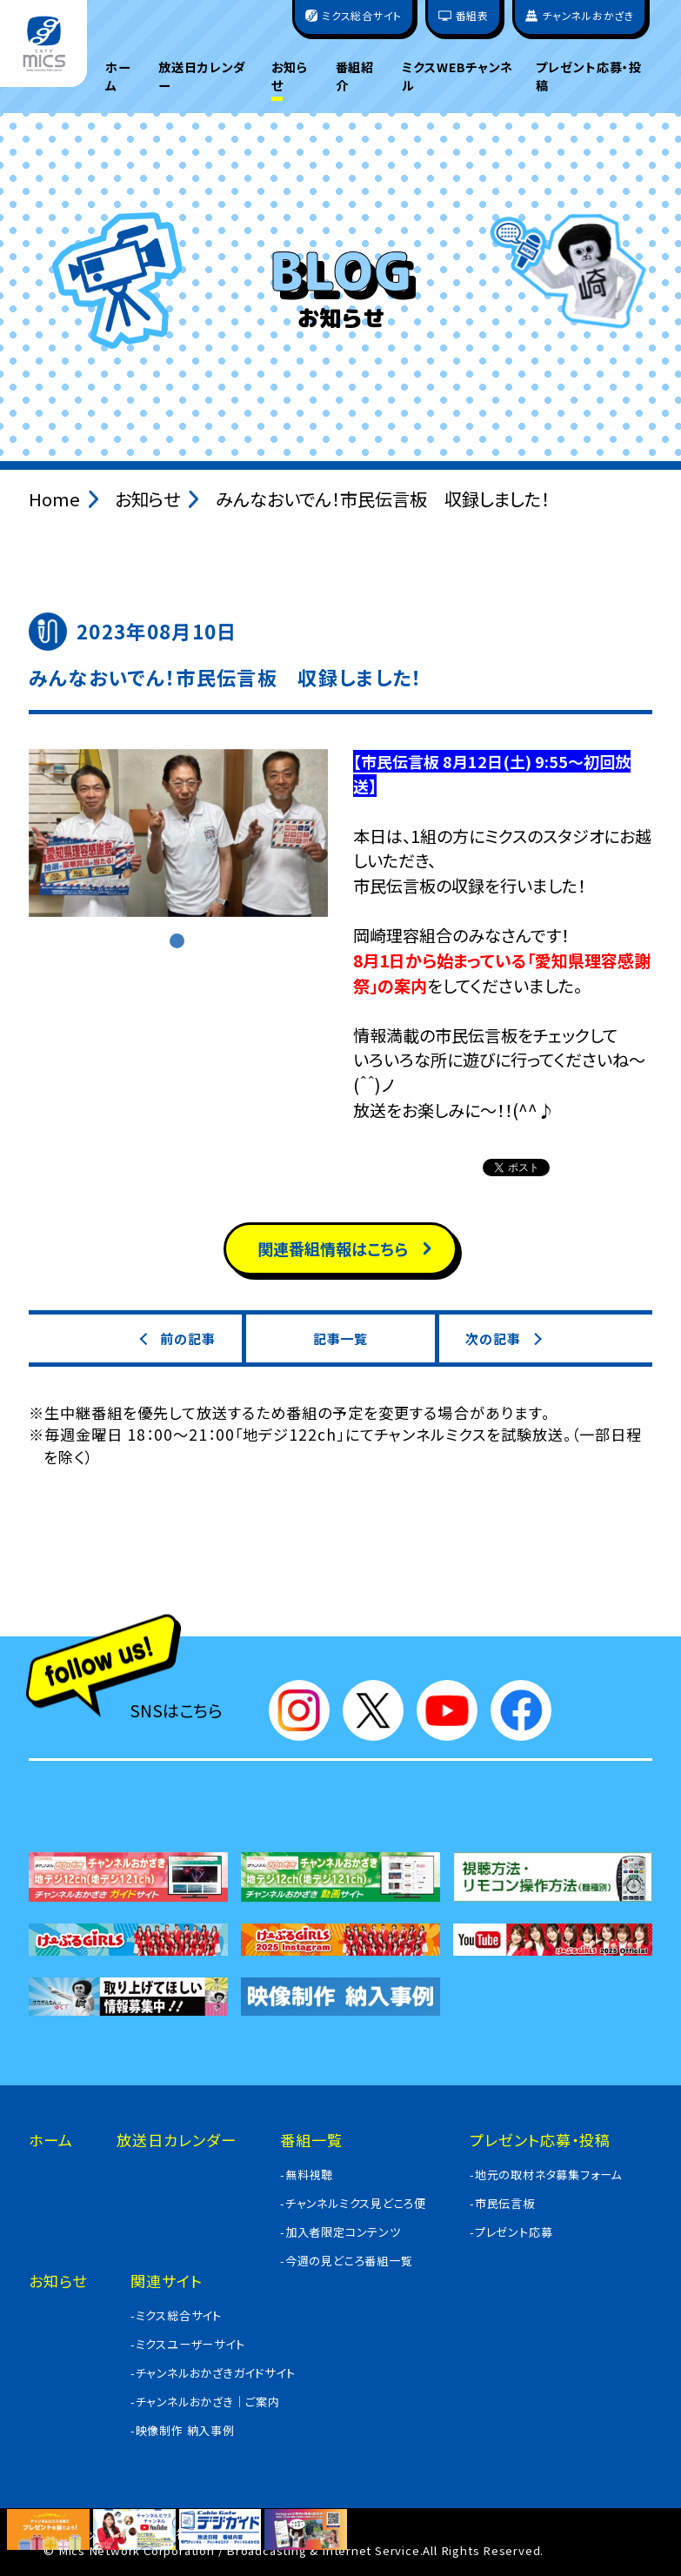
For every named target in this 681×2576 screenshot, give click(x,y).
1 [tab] (178, 942)
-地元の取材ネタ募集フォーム (546, 2174)
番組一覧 (311, 2140)
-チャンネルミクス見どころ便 (353, 2203)
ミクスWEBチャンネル (457, 76)
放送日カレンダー (202, 76)
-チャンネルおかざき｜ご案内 (205, 2401)
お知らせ (290, 76)
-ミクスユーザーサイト (187, 2344)
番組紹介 (355, 76)
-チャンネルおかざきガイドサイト (213, 2373)
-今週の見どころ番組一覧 (346, 2260)
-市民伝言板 (502, 2203)
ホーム (118, 76)
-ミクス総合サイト (176, 2315)
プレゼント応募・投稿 (589, 76)
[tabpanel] (179, 833)
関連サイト (166, 2281)
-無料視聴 (306, 2174)
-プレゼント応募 (511, 2232)
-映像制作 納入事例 (182, 2430)
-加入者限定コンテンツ (340, 2232)
